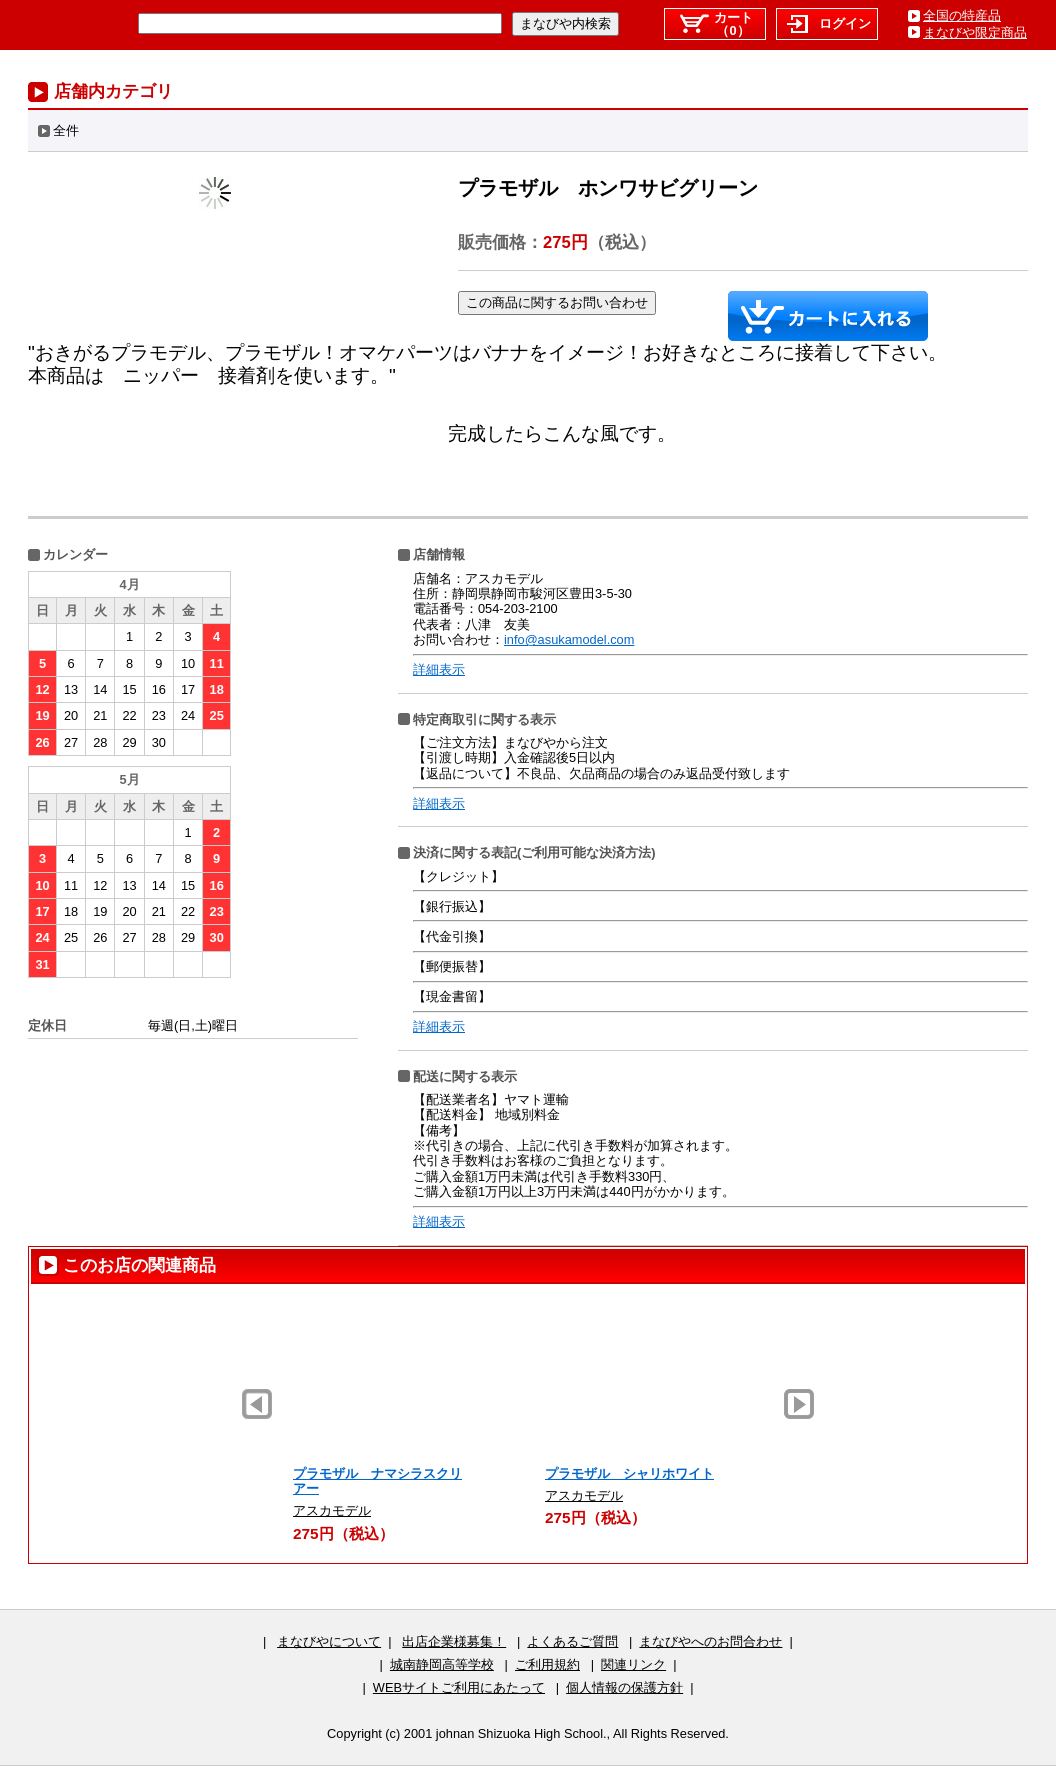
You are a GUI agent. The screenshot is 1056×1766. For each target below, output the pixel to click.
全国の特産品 (962, 15)
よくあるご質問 (572, 1641)
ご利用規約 (547, 1664)
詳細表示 (439, 669)
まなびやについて (329, 1641)
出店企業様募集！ (454, 1641)
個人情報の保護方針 (624, 1687)
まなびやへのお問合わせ (710, 1641)
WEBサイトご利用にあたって (459, 1687)
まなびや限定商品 (975, 32)
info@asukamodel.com (569, 639)
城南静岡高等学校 (442, 1664)
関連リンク (633, 1664)
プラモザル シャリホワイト (629, 1473)
